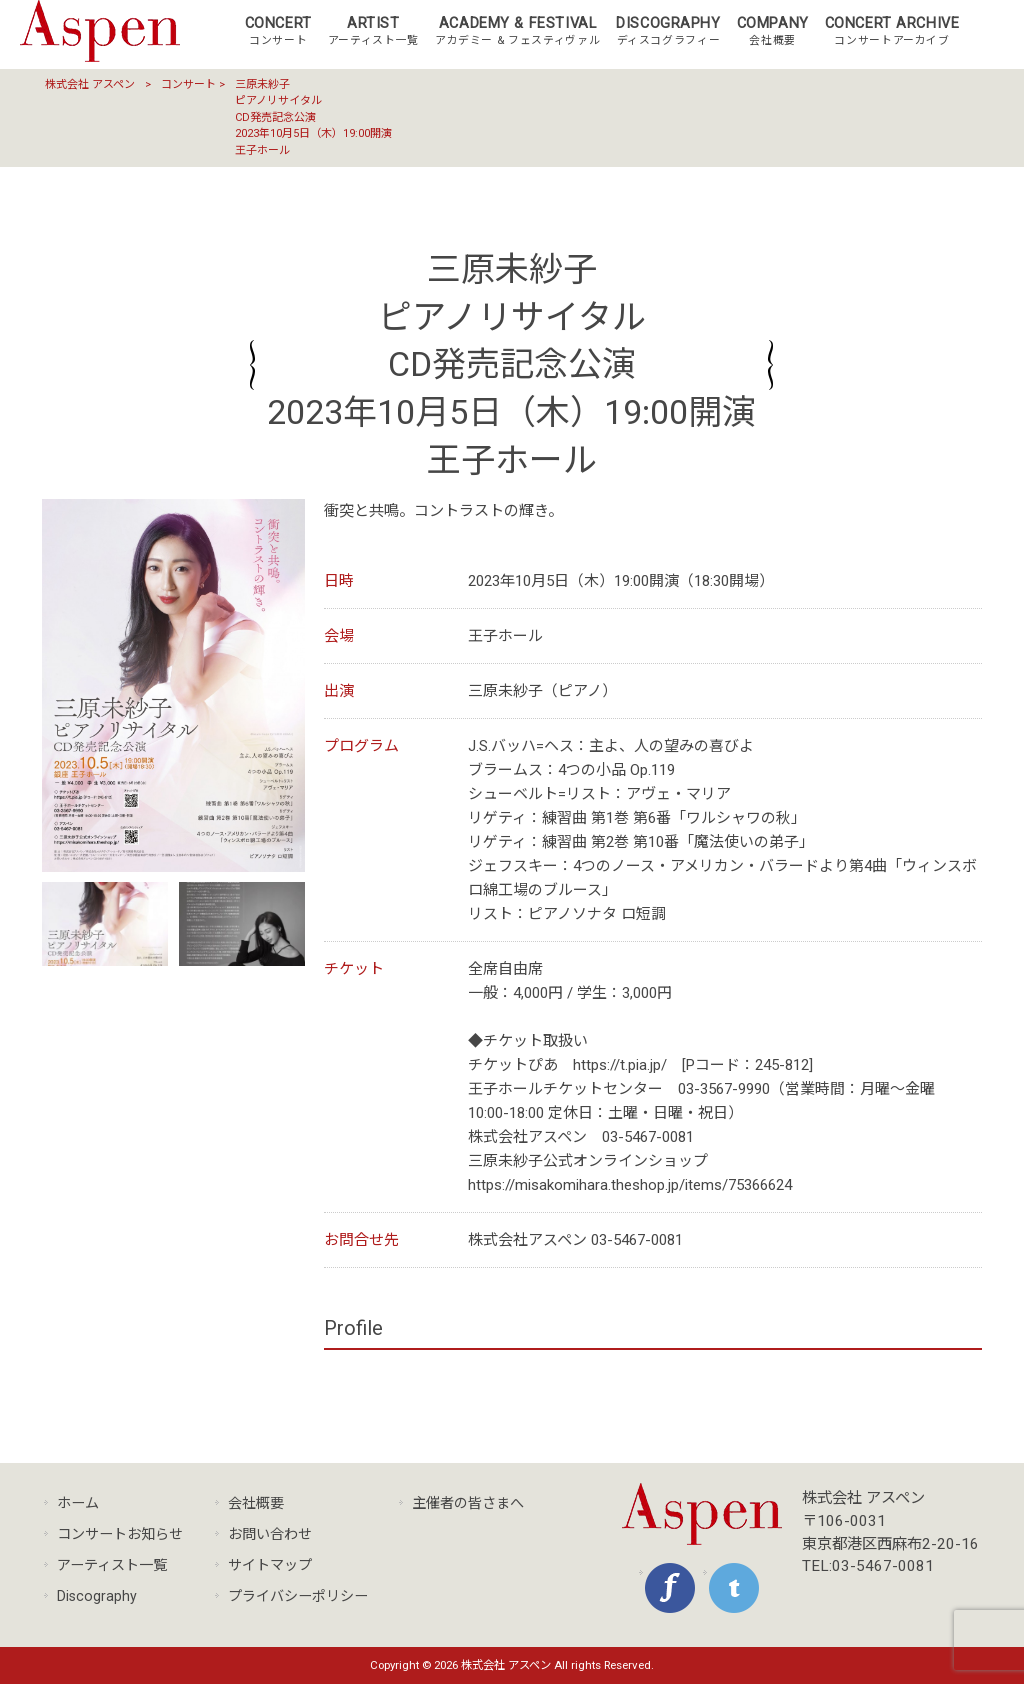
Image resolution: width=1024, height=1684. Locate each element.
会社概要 (256, 1503)
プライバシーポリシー (298, 1596)
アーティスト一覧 (112, 1565)
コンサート (188, 84)
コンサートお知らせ (120, 1534)
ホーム (78, 1503)
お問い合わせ (270, 1534)
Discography (97, 1596)
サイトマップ (270, 1565)
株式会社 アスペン (90, 84)
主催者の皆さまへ (468, 1503)
